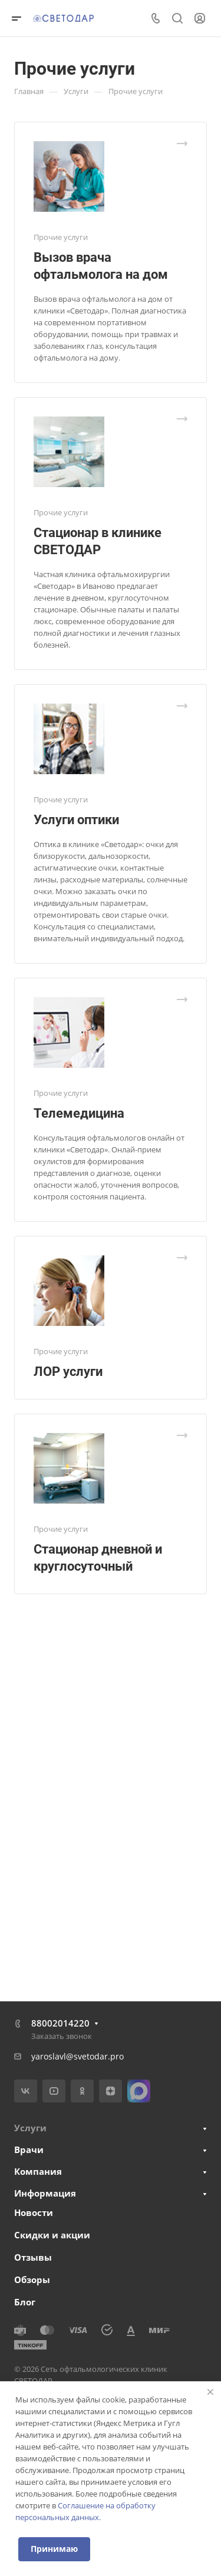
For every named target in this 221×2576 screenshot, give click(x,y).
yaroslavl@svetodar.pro (77, 2056)
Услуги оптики (76, 819)
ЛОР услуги (68, 1371)
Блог (24, 2302)
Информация (45, 2193)
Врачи (29, 2149)
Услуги (30, 2128)
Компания (38, 2171)
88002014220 (60, 2023)
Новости (33, 2212)
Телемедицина (79, 1113)
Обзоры (32, 2279)
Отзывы (33, 2257)
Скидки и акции (52, 2235)
